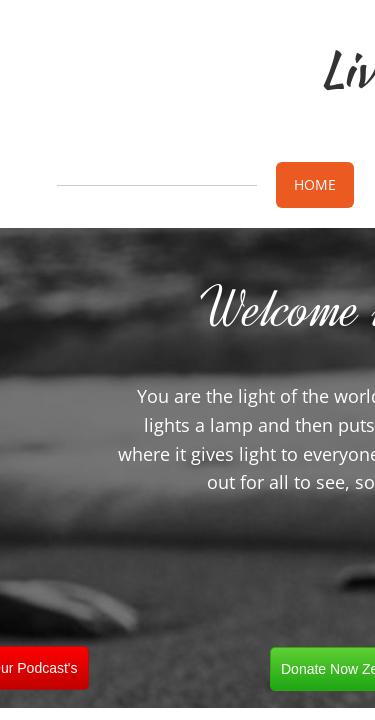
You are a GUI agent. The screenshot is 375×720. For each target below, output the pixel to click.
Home (315, 184)
